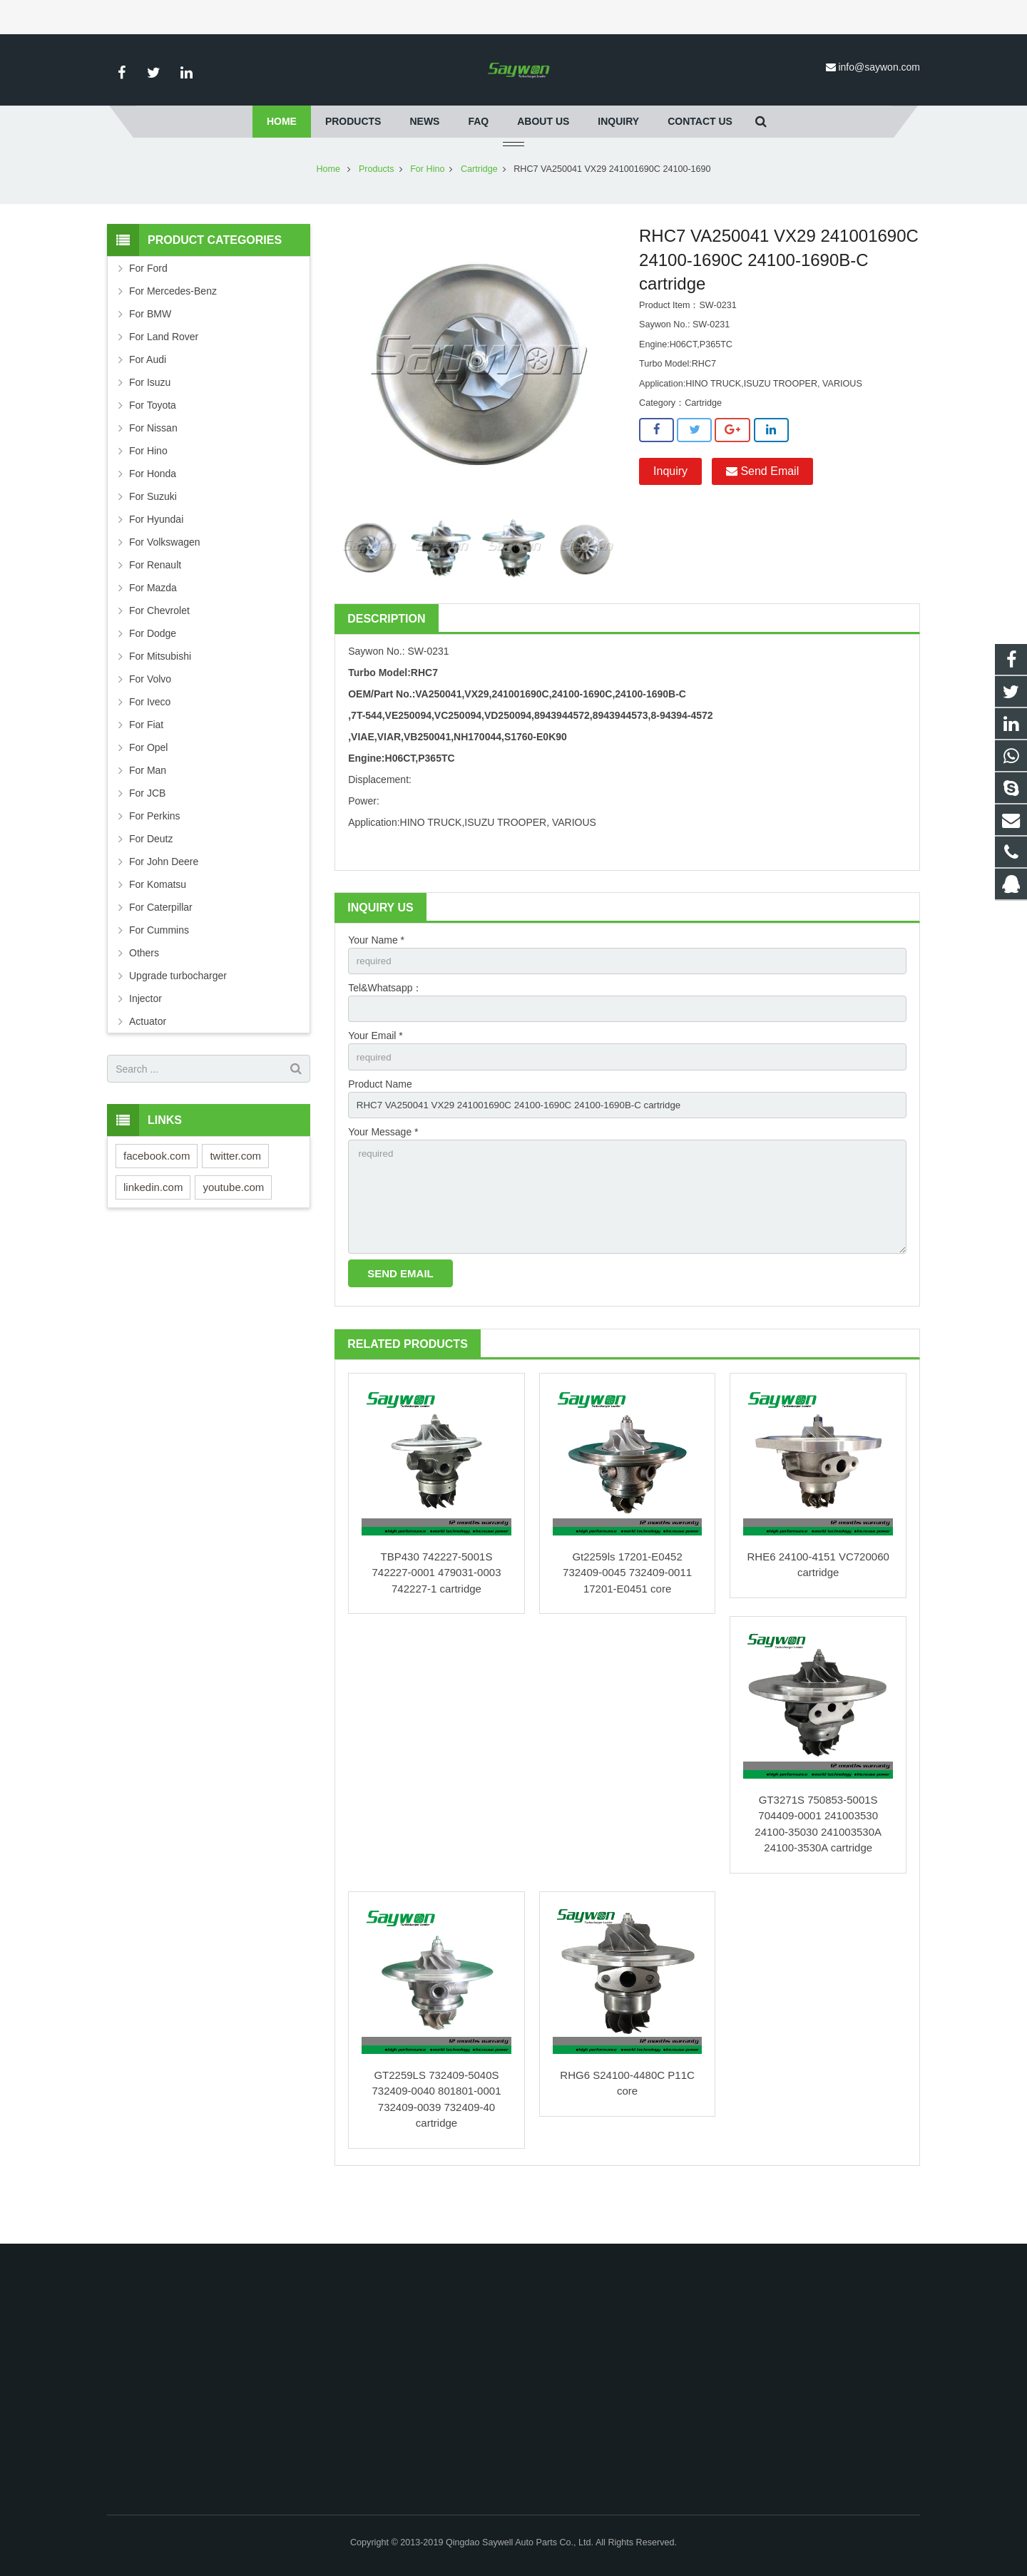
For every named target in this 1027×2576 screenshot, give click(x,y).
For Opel (148, 789)
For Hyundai (156, 561)
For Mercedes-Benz (173, 333)
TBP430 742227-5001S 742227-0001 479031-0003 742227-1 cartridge (436, 1625)
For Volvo (150, 721)
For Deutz (151, 880)
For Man (147, 812)
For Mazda (153, 629)
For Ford (148, 310)
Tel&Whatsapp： (385, 1031)
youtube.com (233, 1229)
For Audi (147, 401)
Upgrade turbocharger (178, 1017)
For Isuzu (149, 424)
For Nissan (153, 470)
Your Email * (375, 1080)
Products (376, 211)
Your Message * (383, 1179)
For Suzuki (153, 538)
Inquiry (670, 513)
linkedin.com (153, 1229)
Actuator (147, 1063)
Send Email (762, 513)
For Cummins (159, 972)
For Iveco (149, 744)
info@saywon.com (879, 67)
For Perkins (154, 858)
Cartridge (479, 211)
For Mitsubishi (160, 698)
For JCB (147, 835)
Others (144, 995)
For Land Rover (163, 378)
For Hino (427, 211)
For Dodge (152, 675)
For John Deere (163, 903)
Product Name (380, 1129)
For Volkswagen (164, 584)
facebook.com (156, 1198)
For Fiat (146, 766)
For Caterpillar (161, 949)
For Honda (152, 515)
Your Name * (376, 982)
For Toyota (152, 447)
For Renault (155, 607)
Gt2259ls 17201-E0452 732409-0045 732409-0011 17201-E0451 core (627, 1625)
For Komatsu (157, 926)
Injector (145, 1040)
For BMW (150, 356)
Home (328, 211)
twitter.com (235, 1198)
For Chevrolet (159, 652)
